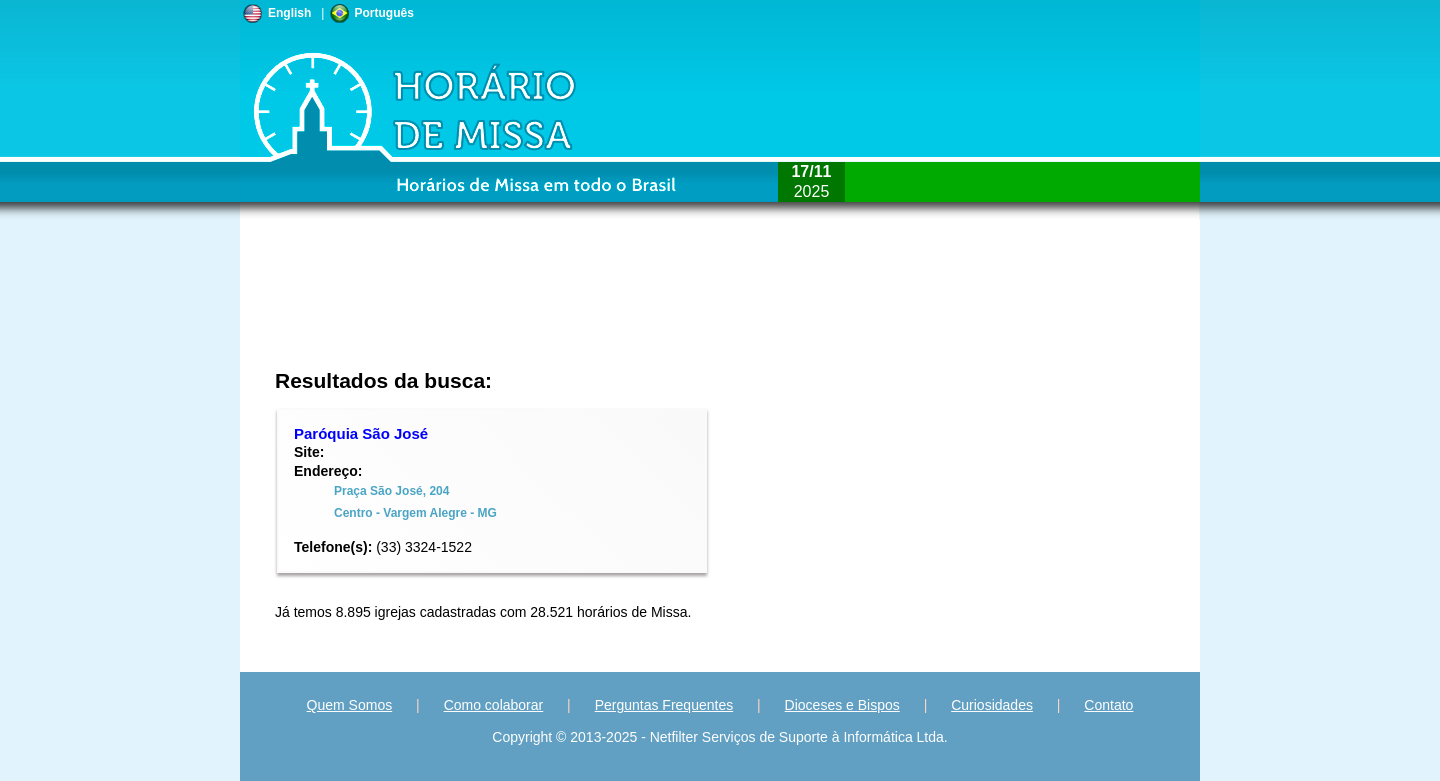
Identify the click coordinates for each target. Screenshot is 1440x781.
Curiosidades (992, 705)
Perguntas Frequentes (664, 705)
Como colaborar (494, 705)
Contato (1108, 705)
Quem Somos (350, 705)
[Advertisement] (586, 305)
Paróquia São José (361, 433)
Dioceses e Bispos (842, 705)
